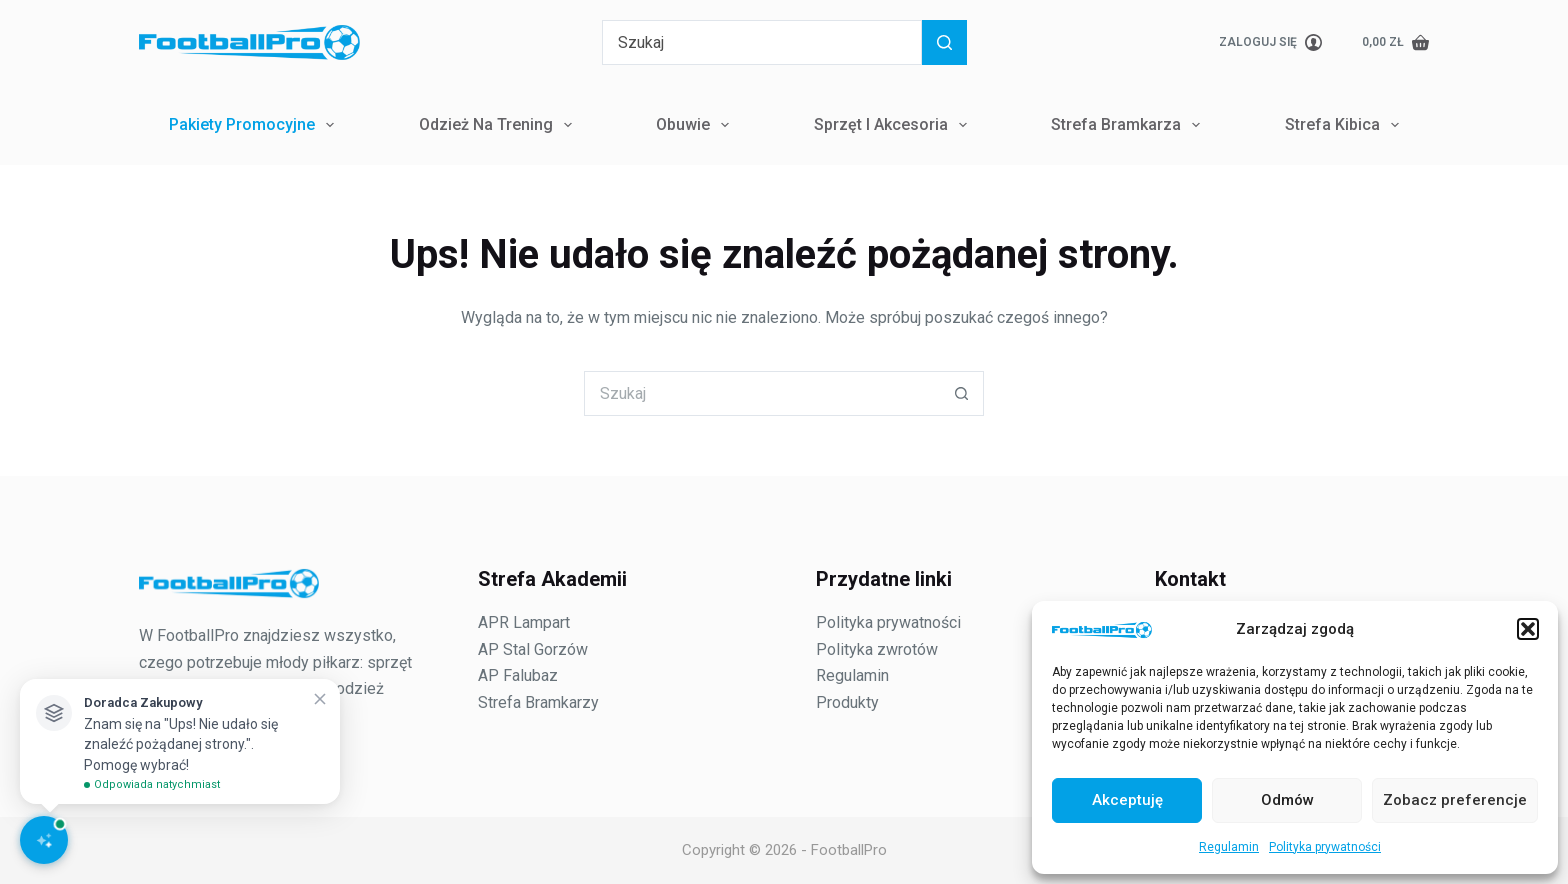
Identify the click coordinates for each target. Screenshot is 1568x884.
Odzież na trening (499, 125)
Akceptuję (1127, 800)
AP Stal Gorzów (533, 649)
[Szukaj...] (762, 42)
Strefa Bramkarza (1129, 125)
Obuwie (696, 125)
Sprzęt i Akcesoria (894, 125)
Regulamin (1229, 847)
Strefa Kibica (1346, 125)
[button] (1528, 629)
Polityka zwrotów (877, 649)
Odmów (1287, 800)
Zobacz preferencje (1455, 800)
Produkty (847, 702)
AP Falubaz (518, 675)
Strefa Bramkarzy (538, 702)
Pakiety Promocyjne (255, 125)
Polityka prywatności (1325, 847)
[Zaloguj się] (1270, 43)
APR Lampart (524, 622)
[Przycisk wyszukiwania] (944, 42)
